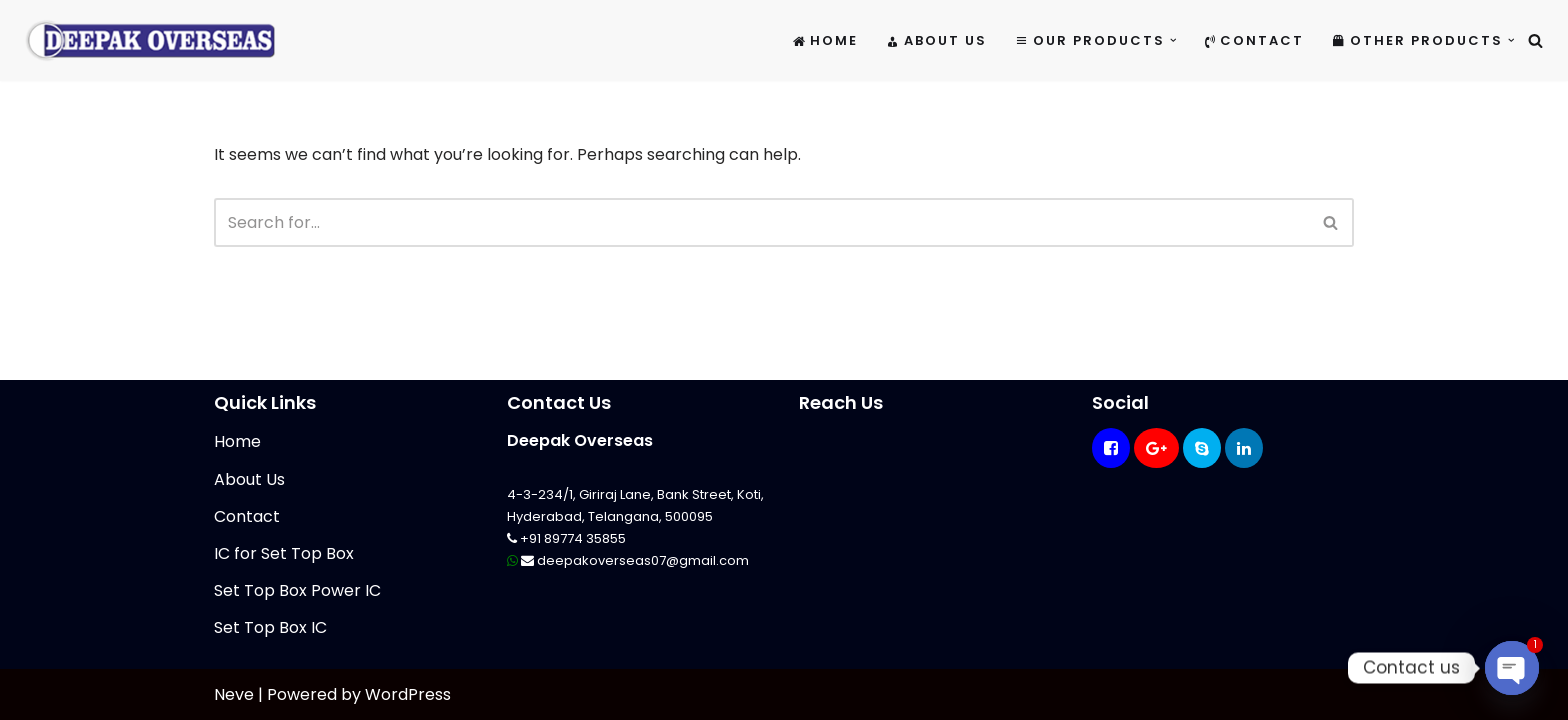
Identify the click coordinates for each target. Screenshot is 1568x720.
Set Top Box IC (270, 627)
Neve (234, 694)
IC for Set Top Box (284, 553)
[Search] (1535, 40)
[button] (1173, 40)
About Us (936, 40)
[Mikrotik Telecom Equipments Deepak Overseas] (150, 40)
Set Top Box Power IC (297, 590)
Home (825, 40)
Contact (1254, 40)
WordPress (408, 694)
